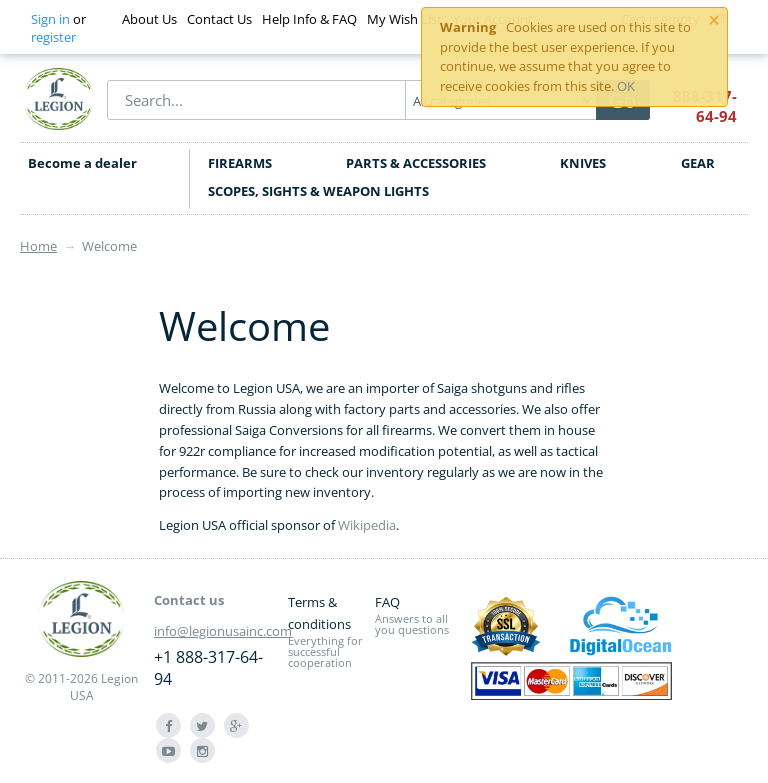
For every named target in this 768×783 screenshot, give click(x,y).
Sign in (50, 19)
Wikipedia (367, 525)
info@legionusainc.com (223, 631)
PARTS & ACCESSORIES (416, 163)
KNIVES (583, 163)
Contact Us (219, 19)
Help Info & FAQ (309, 19)
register (53, 37)
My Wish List (404, 19)
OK (626, 86)
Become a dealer (82, 163)
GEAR (698, 163)
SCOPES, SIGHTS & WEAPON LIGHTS (318, 191)
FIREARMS (240, 163)
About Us (149, 19)
